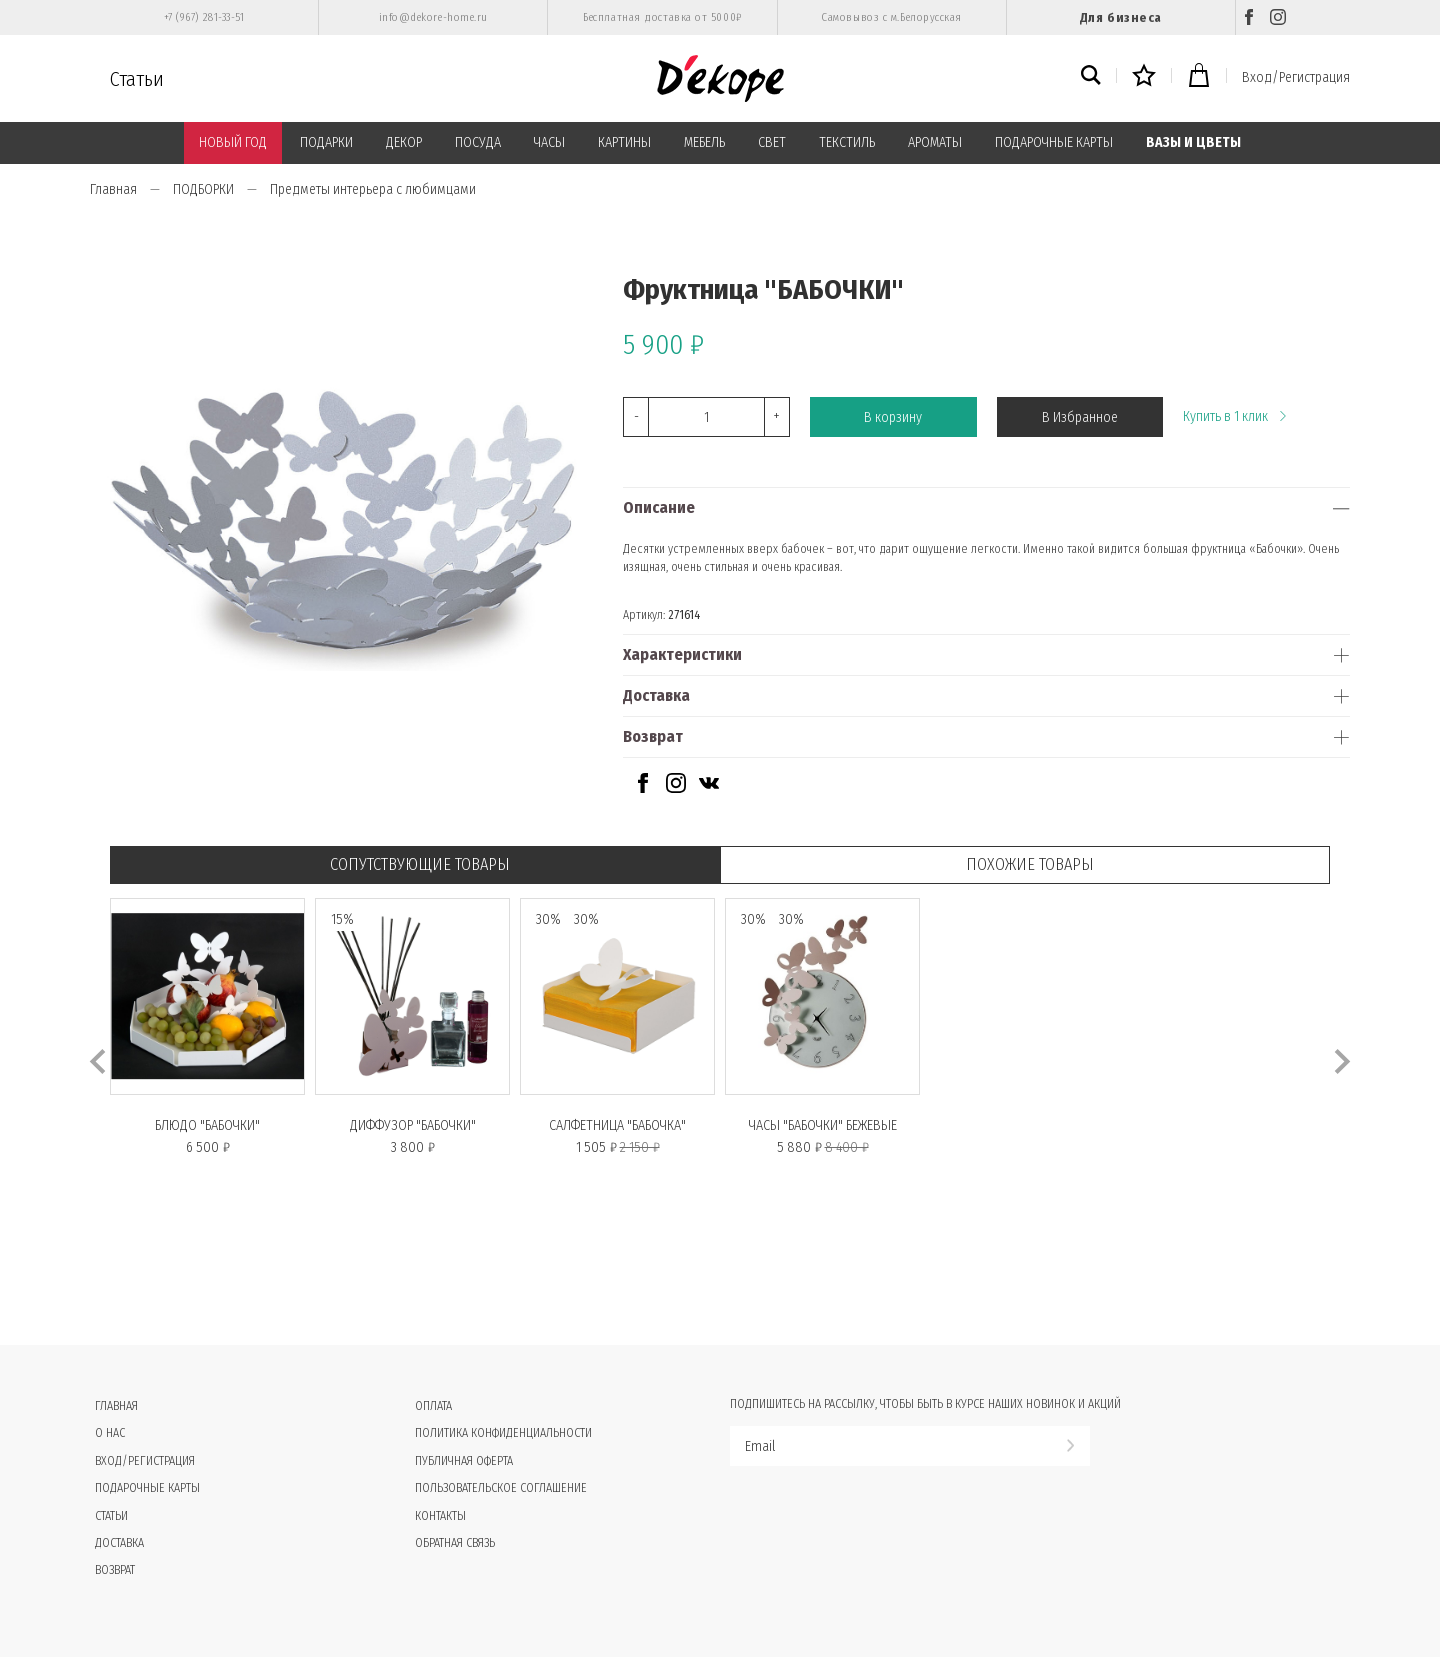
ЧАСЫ (549, 142)
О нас (110, 1433)
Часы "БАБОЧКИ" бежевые (823, 1125)
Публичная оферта (464, 1461)
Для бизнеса (1121, 17)
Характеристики (682, 654)
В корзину (893, 417)
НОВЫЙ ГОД (233, 142)
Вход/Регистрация (1296, 77)
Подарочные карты (147, 1488)
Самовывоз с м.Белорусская (891, 17)
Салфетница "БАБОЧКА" (617, 1125)
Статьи (137, 79)
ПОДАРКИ (326, 142)
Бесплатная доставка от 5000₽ (662, 17)
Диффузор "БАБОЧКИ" (413, 1125)
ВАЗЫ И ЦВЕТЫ (1193, 142)
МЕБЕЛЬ (704, 142)
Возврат (653, 736)
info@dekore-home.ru (433, 17)
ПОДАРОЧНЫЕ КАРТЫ (1054, 142)
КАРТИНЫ (624, 142)
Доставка (656, 695)
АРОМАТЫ (935, 142)
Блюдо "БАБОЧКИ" (207, 1125)
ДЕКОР (404, 142)
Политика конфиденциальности (503, 1433)
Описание (659, 507)
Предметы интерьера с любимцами (373, 189)
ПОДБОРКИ (203, 189)
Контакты (440, 1516)
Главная (113, 189)
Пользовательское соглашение (501, 1488)
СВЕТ (772, 142)
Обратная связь (455, 1543)
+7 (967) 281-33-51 (204, 17)
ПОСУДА (478, 142)
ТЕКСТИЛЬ (847, 142)
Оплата (433, 1406)
